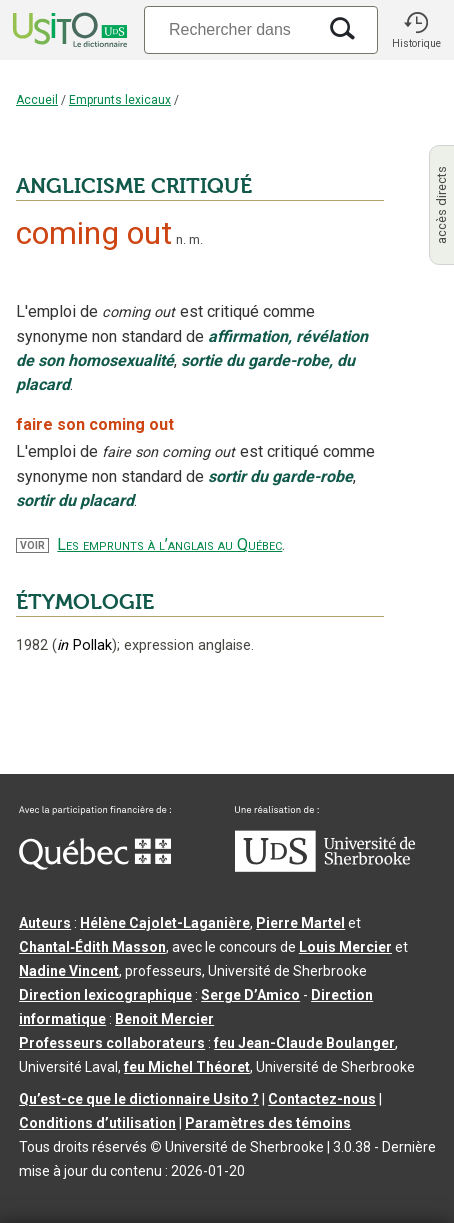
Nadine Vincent (69, 971)
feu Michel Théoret (187, 1067)
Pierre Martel (300, 923)
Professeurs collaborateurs (112, 1043)
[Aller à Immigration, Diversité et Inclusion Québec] (95, 865)
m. (196, 239)
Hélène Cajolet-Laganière (165, 923)
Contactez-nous (322, 1099)
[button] (416, 30)
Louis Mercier (345, 947)
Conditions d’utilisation (97, 1123)
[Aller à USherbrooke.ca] (325, 867)
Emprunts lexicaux (120, 100)
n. (181, 239)
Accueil (37, 100)
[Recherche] (230, 29)
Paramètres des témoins (268, 1123)
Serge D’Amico (250, 995)
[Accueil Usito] (68, 30)
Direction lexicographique (105, 995)
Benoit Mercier (164, 1019)
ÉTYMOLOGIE (85, 602)
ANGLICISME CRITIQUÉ (134, 186)
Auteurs (45, 923)
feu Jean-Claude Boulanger (304, 1043)
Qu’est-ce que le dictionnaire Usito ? (139, 1099)
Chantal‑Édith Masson (92, 947)
